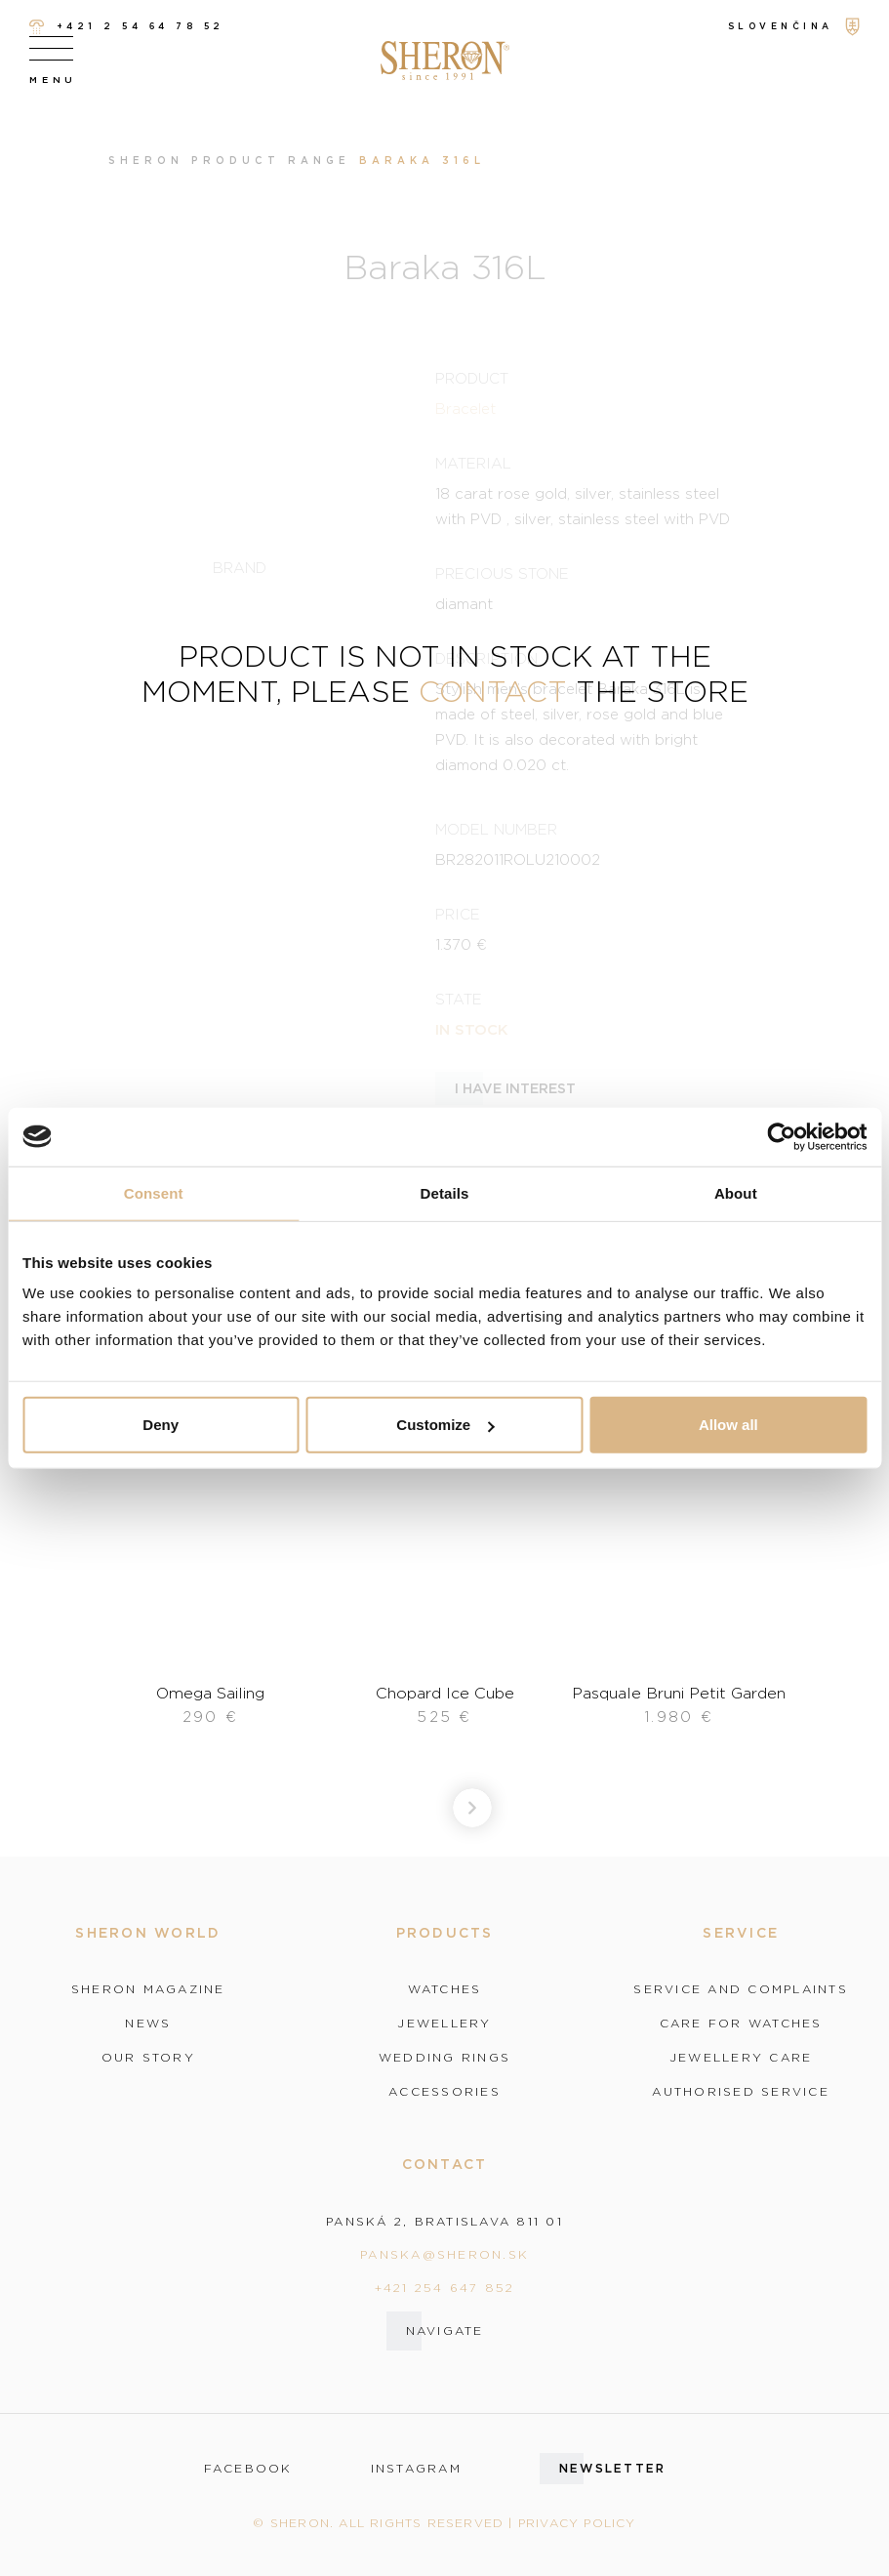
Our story (148, 2058)
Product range (271, 160)
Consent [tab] (153, 1192)
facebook (248, 2468)
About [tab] (735, 1192)
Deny (160, 1424)
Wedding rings (444, 2058)
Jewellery (444, 2023)
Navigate (445, 2330)
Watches (445, 1989)
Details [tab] (445, 1192)
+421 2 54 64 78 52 (126, 27)
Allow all (728, 1424)
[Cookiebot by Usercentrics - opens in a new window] (781, 1136)
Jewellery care (741, 2058)
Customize (445, 1424)
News (148, 2023)
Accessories (444, 2092)
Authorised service (740, 2092)
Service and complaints (740, 1989)
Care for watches (741, 2023)
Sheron (145, 160)
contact (493, 691)
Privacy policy (577, 2522)
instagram (416, 2468)
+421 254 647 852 (445, 2287)
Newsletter (613, 2468)
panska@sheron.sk (444, 2254)
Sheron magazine (148, 1989)
